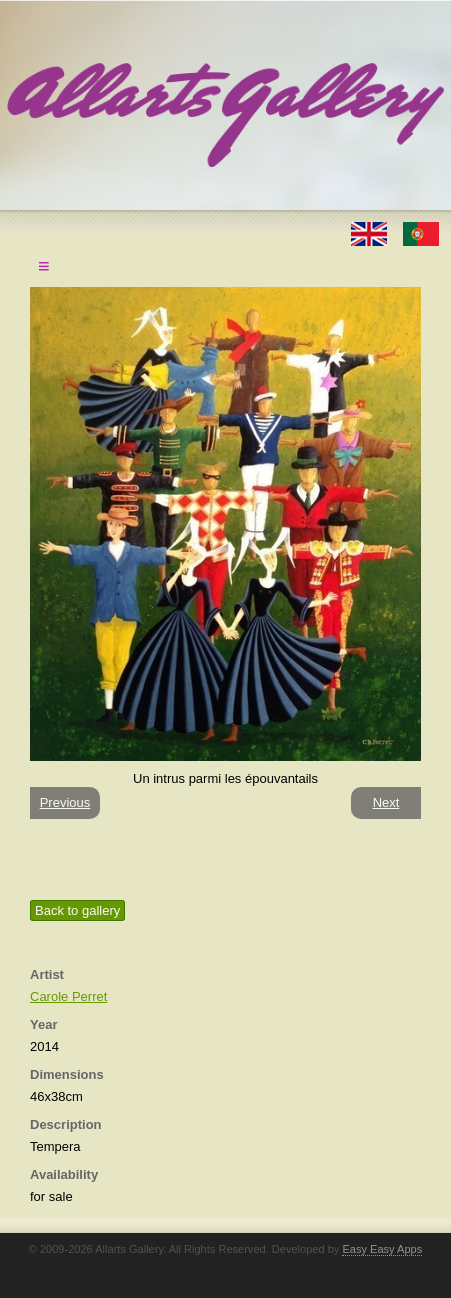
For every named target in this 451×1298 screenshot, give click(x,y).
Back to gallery (77, 910)
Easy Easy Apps (382, 1249)
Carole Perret (68, 996)
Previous (65, 802)
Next (386, 802)
